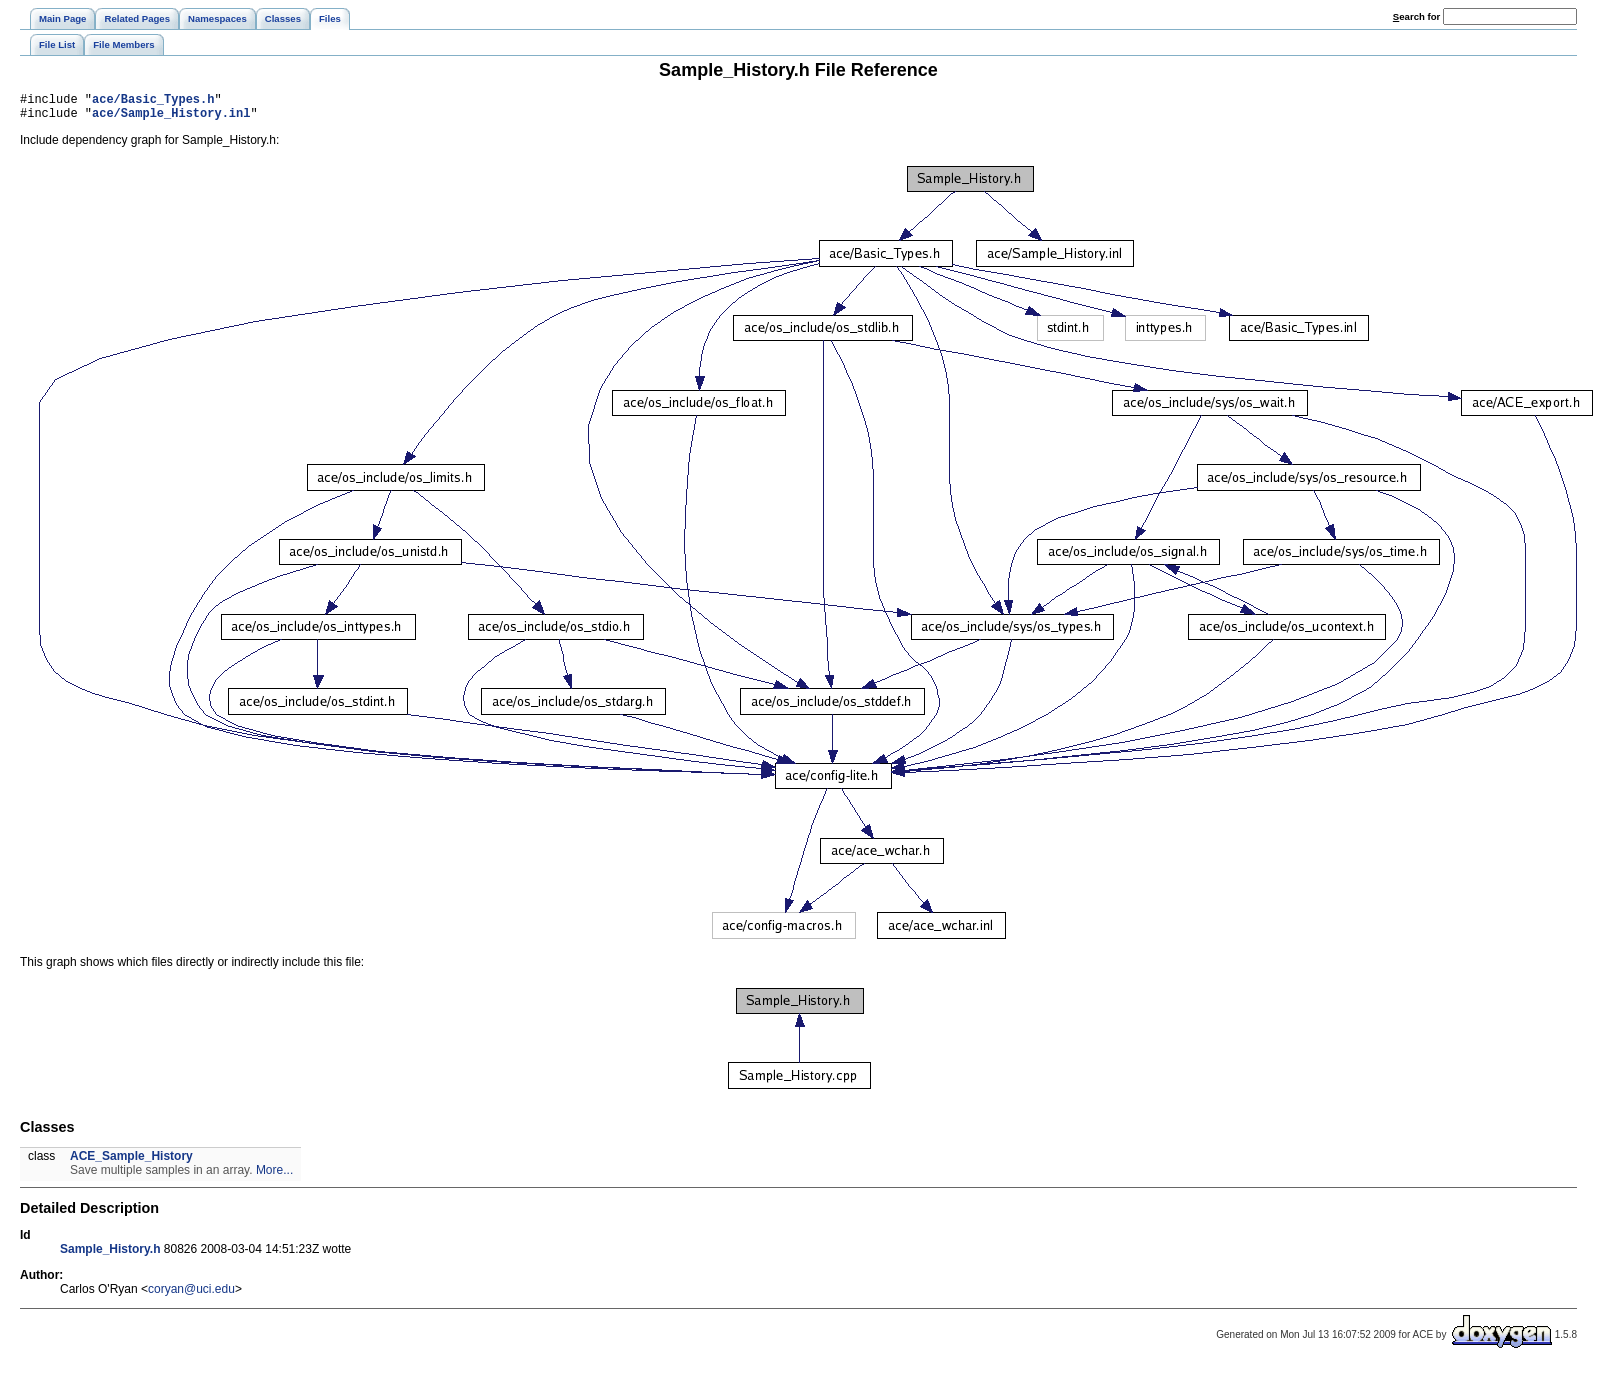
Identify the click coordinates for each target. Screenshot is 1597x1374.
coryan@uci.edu (191, 1295)
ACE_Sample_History (131, 1162)
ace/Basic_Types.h (153, 101)
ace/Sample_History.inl (171, 118)
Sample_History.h (110, 1255)
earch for (1416, 16)
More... (274, 1176)
